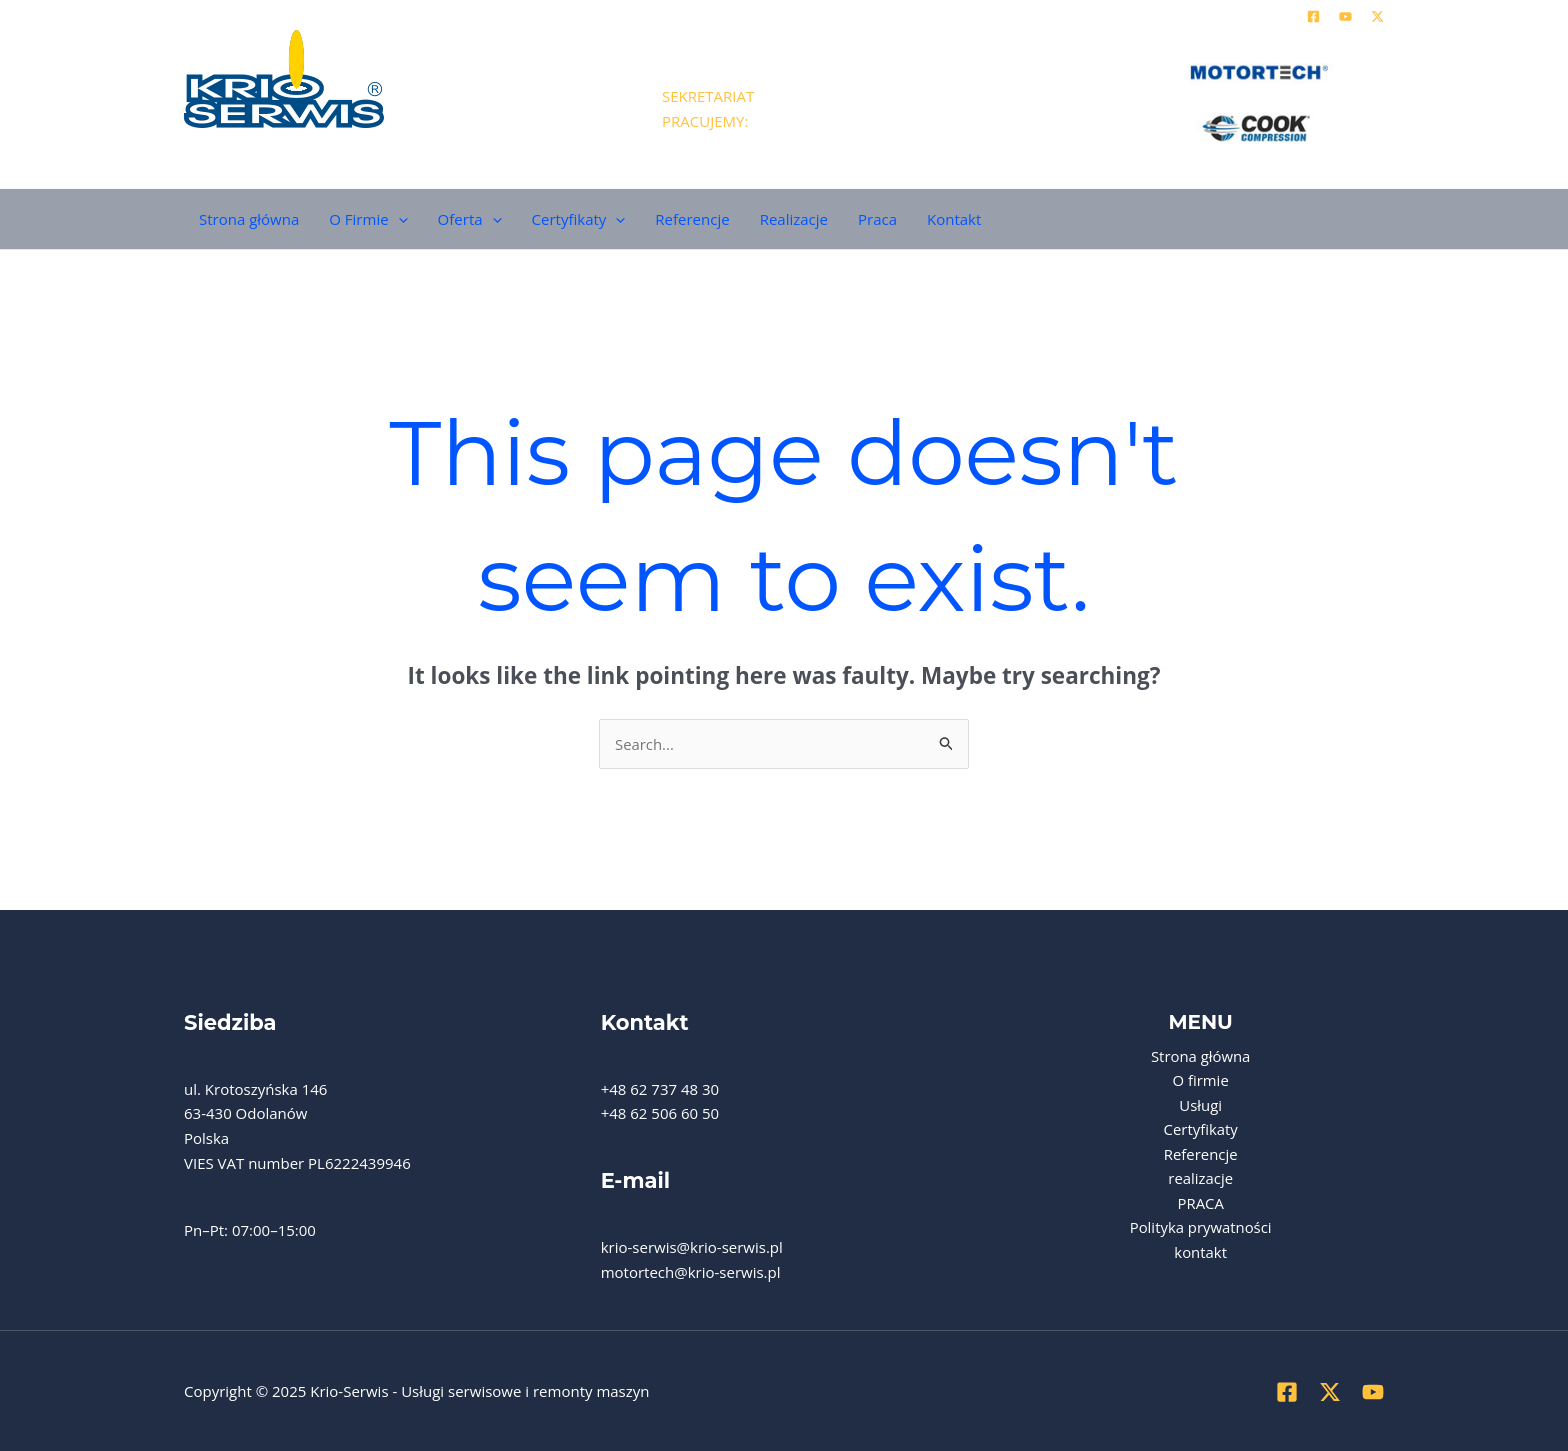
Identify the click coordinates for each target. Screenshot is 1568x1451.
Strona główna (249, 219)
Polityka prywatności (1200, 1229)
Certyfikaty (579, 219)
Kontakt (954, 219)
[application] (398, 219)
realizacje (1200, 1179)
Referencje (692, 219)
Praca (877, 219)
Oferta (470, 219)
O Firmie (368, 219)
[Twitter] (1377, 16)
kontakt (1200, 1254)
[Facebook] (1313, 16)
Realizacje (794, 219)
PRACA (1200, 1204)
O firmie (1200, 1080)
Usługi (1200, 1105)
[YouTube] (1345, 16)
